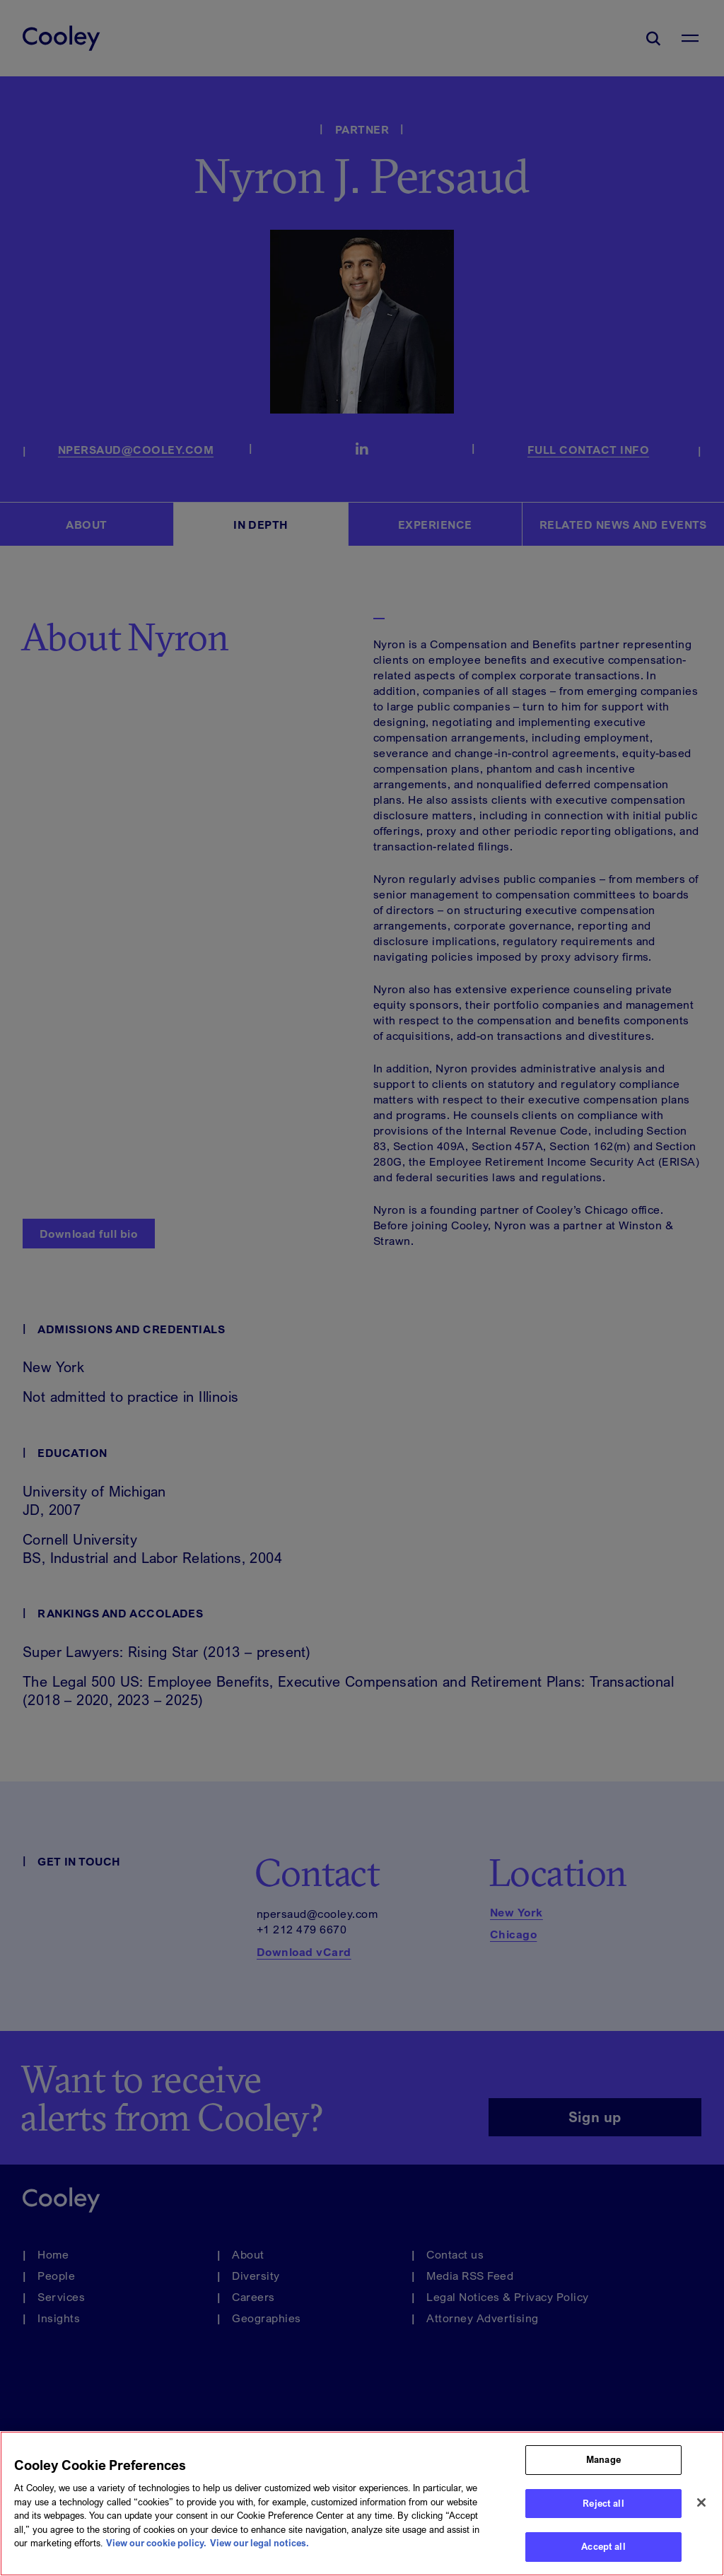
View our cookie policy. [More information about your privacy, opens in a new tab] (156, 2543)
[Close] (701, 2502)
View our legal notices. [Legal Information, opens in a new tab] (259, 2543)
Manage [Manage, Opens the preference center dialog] (603, 2460)
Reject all (603, 2504)
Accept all (603, 2547)
